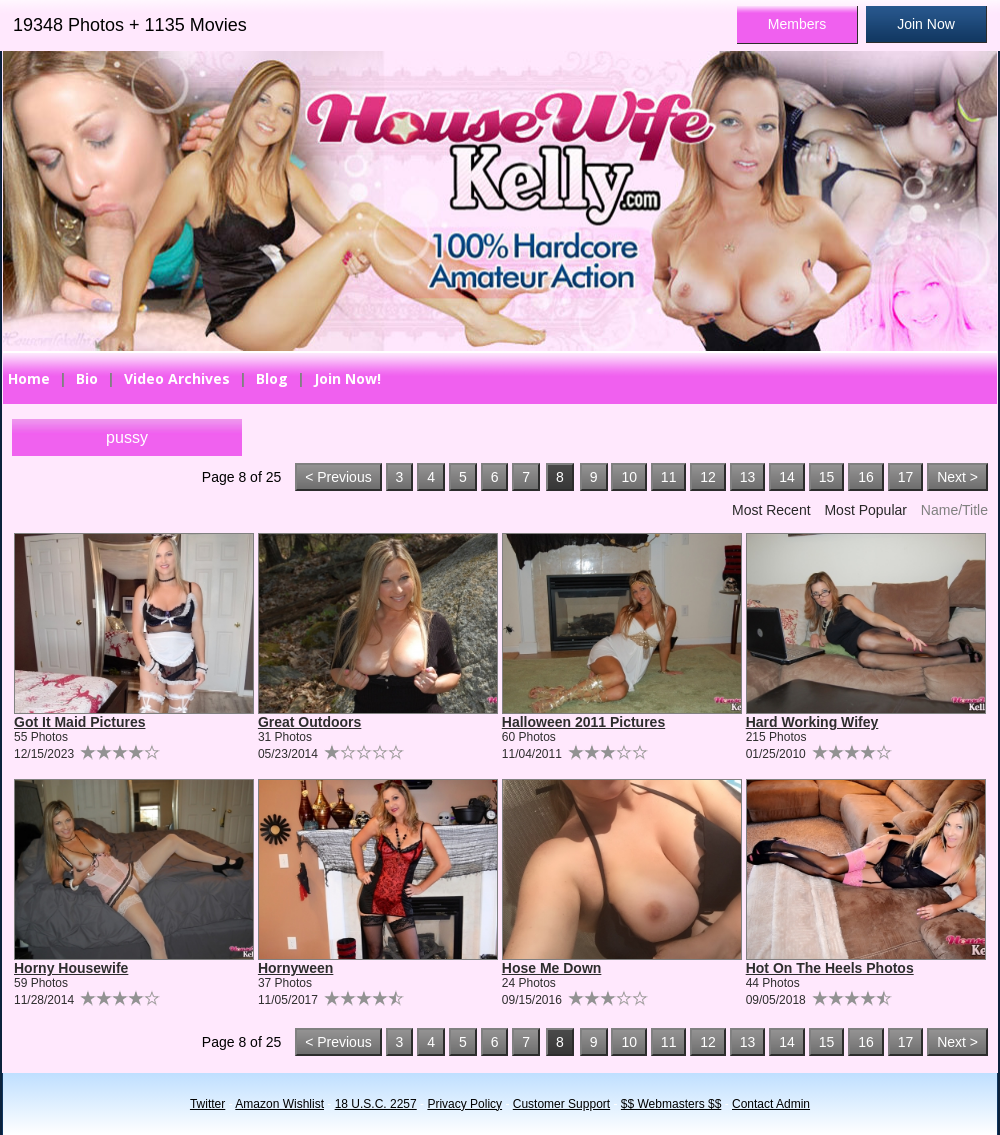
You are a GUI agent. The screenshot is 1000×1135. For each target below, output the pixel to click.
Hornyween (295, 968)
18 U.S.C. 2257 (376, 1104)
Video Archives (177, 378)
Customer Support (561, 1104)
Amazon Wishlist (279, 1104)
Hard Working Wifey (812, 722)
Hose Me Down (552, 968)
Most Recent (771, 510)
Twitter (207, 1104)
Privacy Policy (464, 1104)
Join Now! (347, 378)
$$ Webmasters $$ (671, 1104)
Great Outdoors (309, 722)
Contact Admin (771, 1104)
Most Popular (865, 510)
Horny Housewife (71, 968)
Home (29, 378)
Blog (272, 378)
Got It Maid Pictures (79, 722)
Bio (87, 378)
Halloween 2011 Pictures (583, 722)
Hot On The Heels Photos (830, 968)
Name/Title (954, 510)
